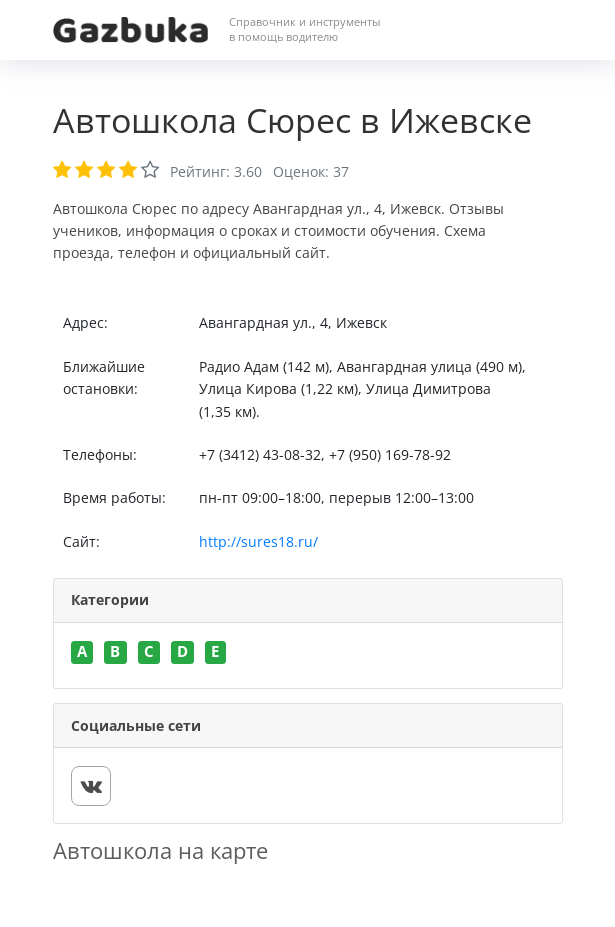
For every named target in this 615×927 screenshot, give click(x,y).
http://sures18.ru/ (258, 541)
